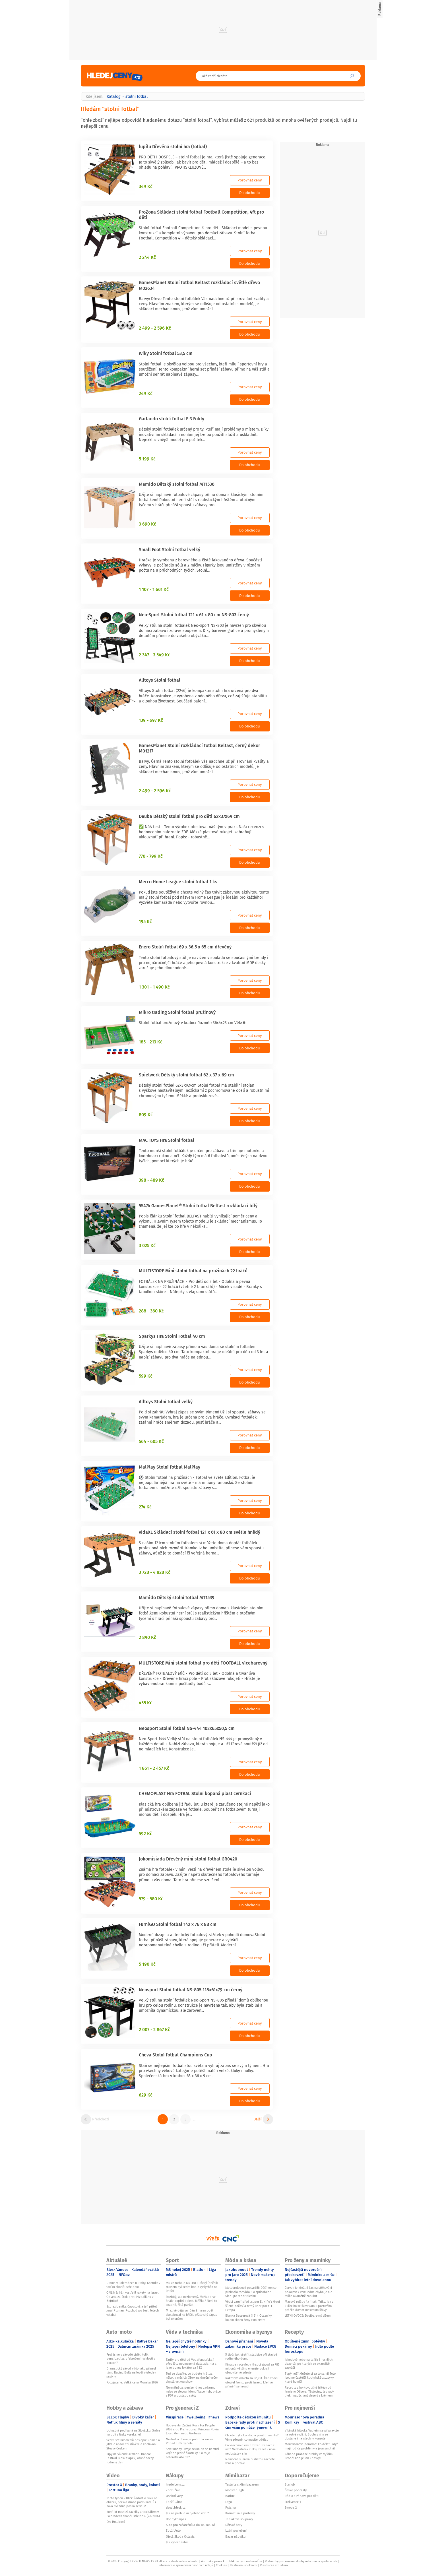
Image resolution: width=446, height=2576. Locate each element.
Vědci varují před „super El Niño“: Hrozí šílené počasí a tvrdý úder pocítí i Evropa (252, 2305)
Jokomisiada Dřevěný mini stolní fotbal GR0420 (188, 1858)
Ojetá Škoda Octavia (180, 2536)
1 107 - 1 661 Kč (154, 589)
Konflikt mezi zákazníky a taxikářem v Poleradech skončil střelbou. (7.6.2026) (133, 2513)
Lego (228, 2501)
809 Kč (146, 1114)
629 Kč (145, 2094)
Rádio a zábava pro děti (302, 2496)
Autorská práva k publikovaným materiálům (231, 2561)
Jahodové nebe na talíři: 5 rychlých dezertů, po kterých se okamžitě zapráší (309, 2363)
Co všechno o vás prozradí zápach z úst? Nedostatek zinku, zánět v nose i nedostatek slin (251, 2449)
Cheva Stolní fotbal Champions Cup (175, 2054)
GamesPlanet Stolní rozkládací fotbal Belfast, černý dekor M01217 (199, 748)
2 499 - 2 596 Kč (155, 327)
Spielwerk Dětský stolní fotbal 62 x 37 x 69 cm (186, 1074)
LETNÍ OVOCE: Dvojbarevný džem (308, 2315)
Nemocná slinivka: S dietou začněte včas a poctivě (250, 2461)
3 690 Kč (147, 523)
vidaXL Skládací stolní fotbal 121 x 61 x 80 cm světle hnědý (199, 1532)
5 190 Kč (147, 1964)
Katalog (113, 96)
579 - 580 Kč (151, 1898)
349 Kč (145, 186)
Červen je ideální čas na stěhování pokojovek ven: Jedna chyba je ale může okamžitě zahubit (308, 2291)
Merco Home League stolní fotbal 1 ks (178, 881)
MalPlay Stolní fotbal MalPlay (169, 1466)
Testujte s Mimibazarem (242, 2484)
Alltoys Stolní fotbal (159, 680)
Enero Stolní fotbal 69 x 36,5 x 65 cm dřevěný (185, 946)
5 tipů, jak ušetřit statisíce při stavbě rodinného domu (251, 2356)
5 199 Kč (147, 458)
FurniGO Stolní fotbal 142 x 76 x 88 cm (177, 1924)
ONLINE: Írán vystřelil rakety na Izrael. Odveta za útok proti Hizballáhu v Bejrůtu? (132, 2296)
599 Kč (145, 1375)
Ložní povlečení (236, 2530)
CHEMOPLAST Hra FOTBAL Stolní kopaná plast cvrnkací (195, 1793)
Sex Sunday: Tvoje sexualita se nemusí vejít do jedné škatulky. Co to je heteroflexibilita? (192, 2453)
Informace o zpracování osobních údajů (185, 2565)
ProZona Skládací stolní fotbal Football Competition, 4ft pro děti (201, 214)
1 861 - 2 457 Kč (154, 1768)
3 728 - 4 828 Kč (154, 1572)
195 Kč (145, 921)
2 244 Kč (147, 257)
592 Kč (145, 1833)
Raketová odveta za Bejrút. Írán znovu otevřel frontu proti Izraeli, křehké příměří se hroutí (251, 2382)
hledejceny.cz (175, 2484)
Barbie (230, 2496)
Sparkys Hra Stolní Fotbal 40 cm (172, 1336)
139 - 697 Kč (151, 720)
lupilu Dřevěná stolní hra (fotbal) (173, 146)
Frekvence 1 (293, 2501)
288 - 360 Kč (151, 1310)
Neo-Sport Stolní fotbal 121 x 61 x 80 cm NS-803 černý (194, 614)
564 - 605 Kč (151, 1441)
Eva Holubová (115, 2521)
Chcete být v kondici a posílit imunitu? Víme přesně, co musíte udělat (251, 2437)
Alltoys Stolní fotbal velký (166, 1401)
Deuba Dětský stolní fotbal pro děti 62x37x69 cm (189, 816)
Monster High (234, 2490)
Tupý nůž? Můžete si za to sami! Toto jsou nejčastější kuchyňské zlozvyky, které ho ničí (310, 2377)
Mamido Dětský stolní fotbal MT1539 (176, 1597)
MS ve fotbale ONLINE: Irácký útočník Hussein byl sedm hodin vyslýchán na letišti (192, 2287)
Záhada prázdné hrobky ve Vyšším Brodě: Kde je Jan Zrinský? (309, 2456)
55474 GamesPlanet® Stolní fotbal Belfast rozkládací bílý (198, 1205)
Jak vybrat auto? (177, 2542)
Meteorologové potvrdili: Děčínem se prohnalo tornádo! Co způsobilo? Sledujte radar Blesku (250, 2291)
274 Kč (145, 1506)
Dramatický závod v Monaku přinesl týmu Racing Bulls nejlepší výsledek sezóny (131, 2372)
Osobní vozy (174, 2496)
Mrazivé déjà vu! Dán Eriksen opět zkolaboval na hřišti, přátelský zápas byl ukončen (191, 2314)
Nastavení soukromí (243, 2565)
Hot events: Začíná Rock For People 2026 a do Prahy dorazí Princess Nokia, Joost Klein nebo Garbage (193, 2429)
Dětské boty (233, 2525)
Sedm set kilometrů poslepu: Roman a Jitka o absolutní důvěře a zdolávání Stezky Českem (133, 2444)
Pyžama (230, 2507)
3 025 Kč (147, 1245)
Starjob (290, 2484)
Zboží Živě (173, 2490)
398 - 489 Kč (151, 1180)
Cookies (221, 2565)
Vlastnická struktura (274, 2565)
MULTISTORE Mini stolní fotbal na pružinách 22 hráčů (193, 1270)
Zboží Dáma (174, 2501)
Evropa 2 (291, 2507)
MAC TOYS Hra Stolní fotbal (166, 1140)
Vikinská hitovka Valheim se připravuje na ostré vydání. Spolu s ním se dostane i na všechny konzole (312, 2434)
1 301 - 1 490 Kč (154, 986)
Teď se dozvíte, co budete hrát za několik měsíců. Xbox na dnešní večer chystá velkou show (192, 2377)
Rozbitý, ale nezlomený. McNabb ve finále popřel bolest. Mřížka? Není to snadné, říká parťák (191, 2300)
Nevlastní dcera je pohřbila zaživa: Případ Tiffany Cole (190, 2441)
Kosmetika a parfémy (240, 2513)
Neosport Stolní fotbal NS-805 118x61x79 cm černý (190, 1989)
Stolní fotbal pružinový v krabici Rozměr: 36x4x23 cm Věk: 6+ (193, 1023)
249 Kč (145, 393)
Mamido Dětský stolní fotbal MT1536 (176, 484)
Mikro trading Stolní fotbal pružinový (177, 1012)
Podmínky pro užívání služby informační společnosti (301, 2561)
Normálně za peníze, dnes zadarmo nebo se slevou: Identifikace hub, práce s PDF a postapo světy (193, 2391)
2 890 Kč (147, 1637)
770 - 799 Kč (151, 856)
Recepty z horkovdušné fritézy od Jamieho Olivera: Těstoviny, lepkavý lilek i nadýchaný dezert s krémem (309, 2391)
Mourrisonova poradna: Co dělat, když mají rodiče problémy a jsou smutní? (311, 2446)
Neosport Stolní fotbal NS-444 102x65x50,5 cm (187, 1728)
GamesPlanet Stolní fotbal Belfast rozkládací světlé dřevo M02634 (199, 285)
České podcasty (296, 2490)
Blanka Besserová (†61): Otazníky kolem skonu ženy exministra (248, 2317)
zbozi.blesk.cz (175, 2507)
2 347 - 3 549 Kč (154, 654)
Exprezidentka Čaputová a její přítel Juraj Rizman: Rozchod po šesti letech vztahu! (132, 2310)
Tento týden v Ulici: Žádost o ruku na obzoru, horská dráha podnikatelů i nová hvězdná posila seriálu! (131, 2502)
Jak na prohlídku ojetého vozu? (187, 2513)
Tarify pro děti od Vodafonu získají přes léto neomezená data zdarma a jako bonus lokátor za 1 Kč (191, 2363)
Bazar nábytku (235, 2536)
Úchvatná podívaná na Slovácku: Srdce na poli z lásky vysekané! (133, 2432)
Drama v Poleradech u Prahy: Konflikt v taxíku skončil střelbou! (133, 2285)
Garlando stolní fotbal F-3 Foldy (171, 418)
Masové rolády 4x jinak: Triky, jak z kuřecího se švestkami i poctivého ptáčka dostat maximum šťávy (309, 2305)
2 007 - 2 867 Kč (154, 2029)
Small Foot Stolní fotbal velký (169, 549)
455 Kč (145, 1702)
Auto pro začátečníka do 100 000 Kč (190, 2525)
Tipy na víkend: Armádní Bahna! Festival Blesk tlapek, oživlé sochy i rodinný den (130, 2458)
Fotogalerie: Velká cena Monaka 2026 (132, 2382)
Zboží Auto (173, 2530)
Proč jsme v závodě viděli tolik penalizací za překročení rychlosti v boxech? (130, 2358)
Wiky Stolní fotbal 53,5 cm (166, 353)
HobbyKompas (176, 2519)
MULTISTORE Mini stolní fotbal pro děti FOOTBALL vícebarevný (203, 1662)
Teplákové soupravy (239, 2519)
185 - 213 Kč (150, 1041)
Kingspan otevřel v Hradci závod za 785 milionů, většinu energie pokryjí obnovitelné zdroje (252, 2368)
